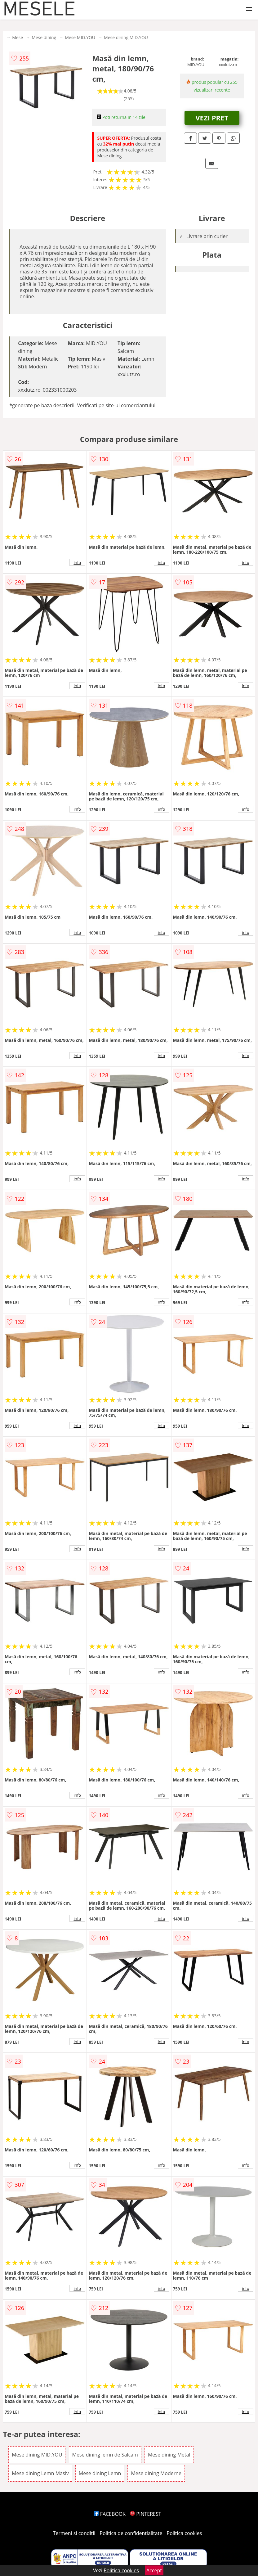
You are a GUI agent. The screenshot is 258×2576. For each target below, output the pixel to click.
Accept (154, 2570)
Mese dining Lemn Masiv (40, 2473)
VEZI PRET (211, 117)
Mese (17, 37)
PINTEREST (145, 2514)
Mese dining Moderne (156, 2473)
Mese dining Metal (169, 2454)
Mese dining (44, 37)
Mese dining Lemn (100, 2473)
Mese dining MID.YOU (126, 37)
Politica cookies (184, 2533)
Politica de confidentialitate (131, 2533)
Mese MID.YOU (80, 37)
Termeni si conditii (74, 2533)
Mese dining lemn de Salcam (105, 2454)
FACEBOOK (110, 2514)
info (77, 562)
